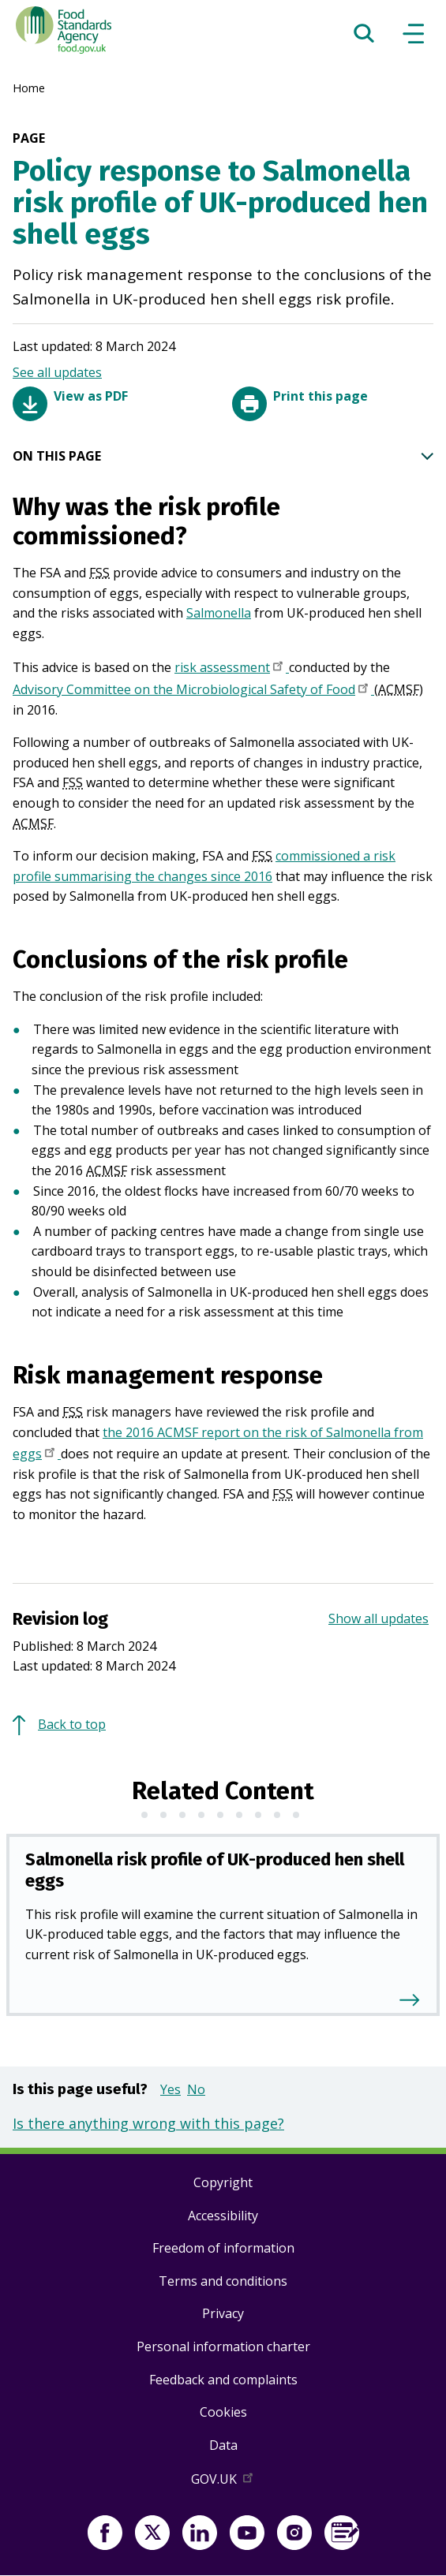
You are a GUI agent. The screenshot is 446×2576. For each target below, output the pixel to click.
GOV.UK (223, 2482)
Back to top (72, 1724)
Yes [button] (170, 2089)
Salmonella (218, 613)
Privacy (223, 2313)
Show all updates (378, 1618)
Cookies (223, 2412)
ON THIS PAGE (223, 456)
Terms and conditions (223, 2281)
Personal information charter (223, 2346)
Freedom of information (223, 2248)
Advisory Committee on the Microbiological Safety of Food (193, 691)
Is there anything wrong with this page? (148, 2123)
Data (223, 2445)
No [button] (196, 2089)
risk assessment (231, 669)
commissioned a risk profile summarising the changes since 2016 (204, 866)
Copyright (223, 2182)
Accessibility (223, 2215)
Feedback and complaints (223, 2379)
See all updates (57, 372)
